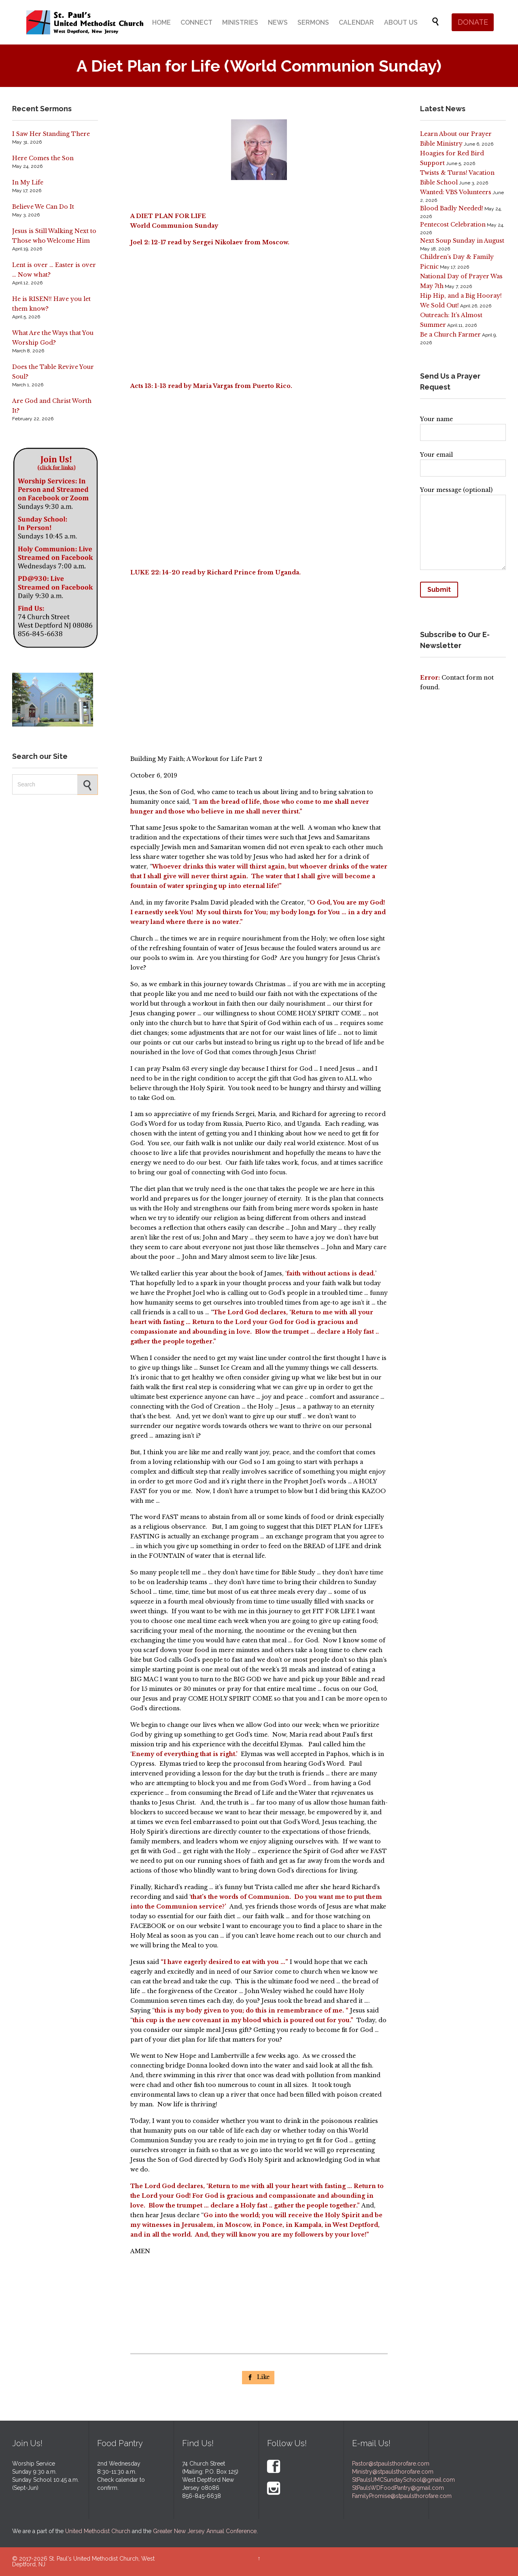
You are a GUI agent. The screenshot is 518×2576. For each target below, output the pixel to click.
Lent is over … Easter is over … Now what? (54, 269)
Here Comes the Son (43, 158)
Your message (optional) (463, 530)
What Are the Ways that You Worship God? (52, 337)
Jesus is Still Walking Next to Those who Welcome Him (54, 235)
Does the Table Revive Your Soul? (53, 371)
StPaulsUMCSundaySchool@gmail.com (403, 2479)
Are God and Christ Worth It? (51, 405)
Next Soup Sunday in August (462, 240)
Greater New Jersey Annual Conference (205, 2531)
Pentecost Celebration (453, 224)
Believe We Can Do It (43, 206)
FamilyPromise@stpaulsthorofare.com (402, 2496)
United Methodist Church (97, 2531)
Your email (463, 461)
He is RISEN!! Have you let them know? (51, 303)
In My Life (27, 182)
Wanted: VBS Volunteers (455, 192)
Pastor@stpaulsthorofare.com (390, 2463)
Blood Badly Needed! (451, 208)
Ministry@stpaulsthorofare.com (392, 2471)
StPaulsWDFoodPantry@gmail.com (398, 2488)
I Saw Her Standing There (51, 134)
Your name (463, 425)
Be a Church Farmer (450, 334)
